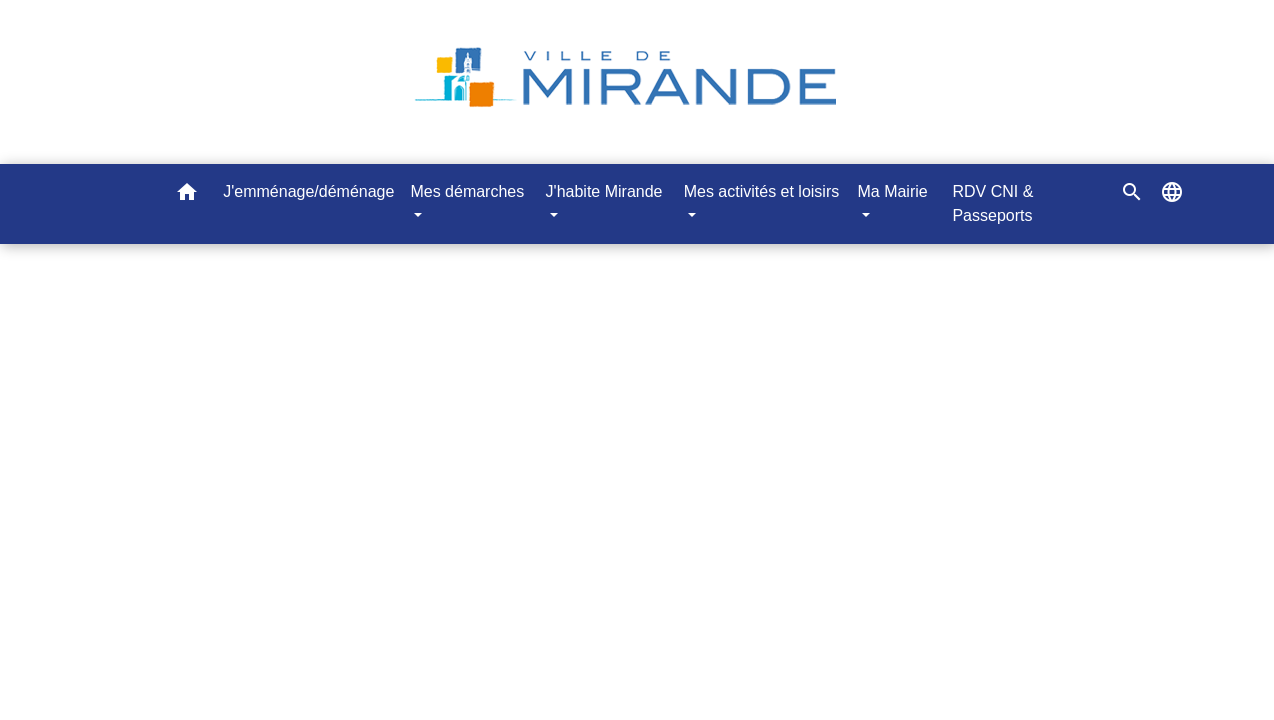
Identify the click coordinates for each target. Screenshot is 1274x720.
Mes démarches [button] (467, 191)
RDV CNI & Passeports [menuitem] (992, 203)
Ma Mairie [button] (892, 191)
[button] (187, 195)
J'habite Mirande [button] (604, 191)
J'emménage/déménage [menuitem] (308, 191)
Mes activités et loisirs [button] (762, 191)
